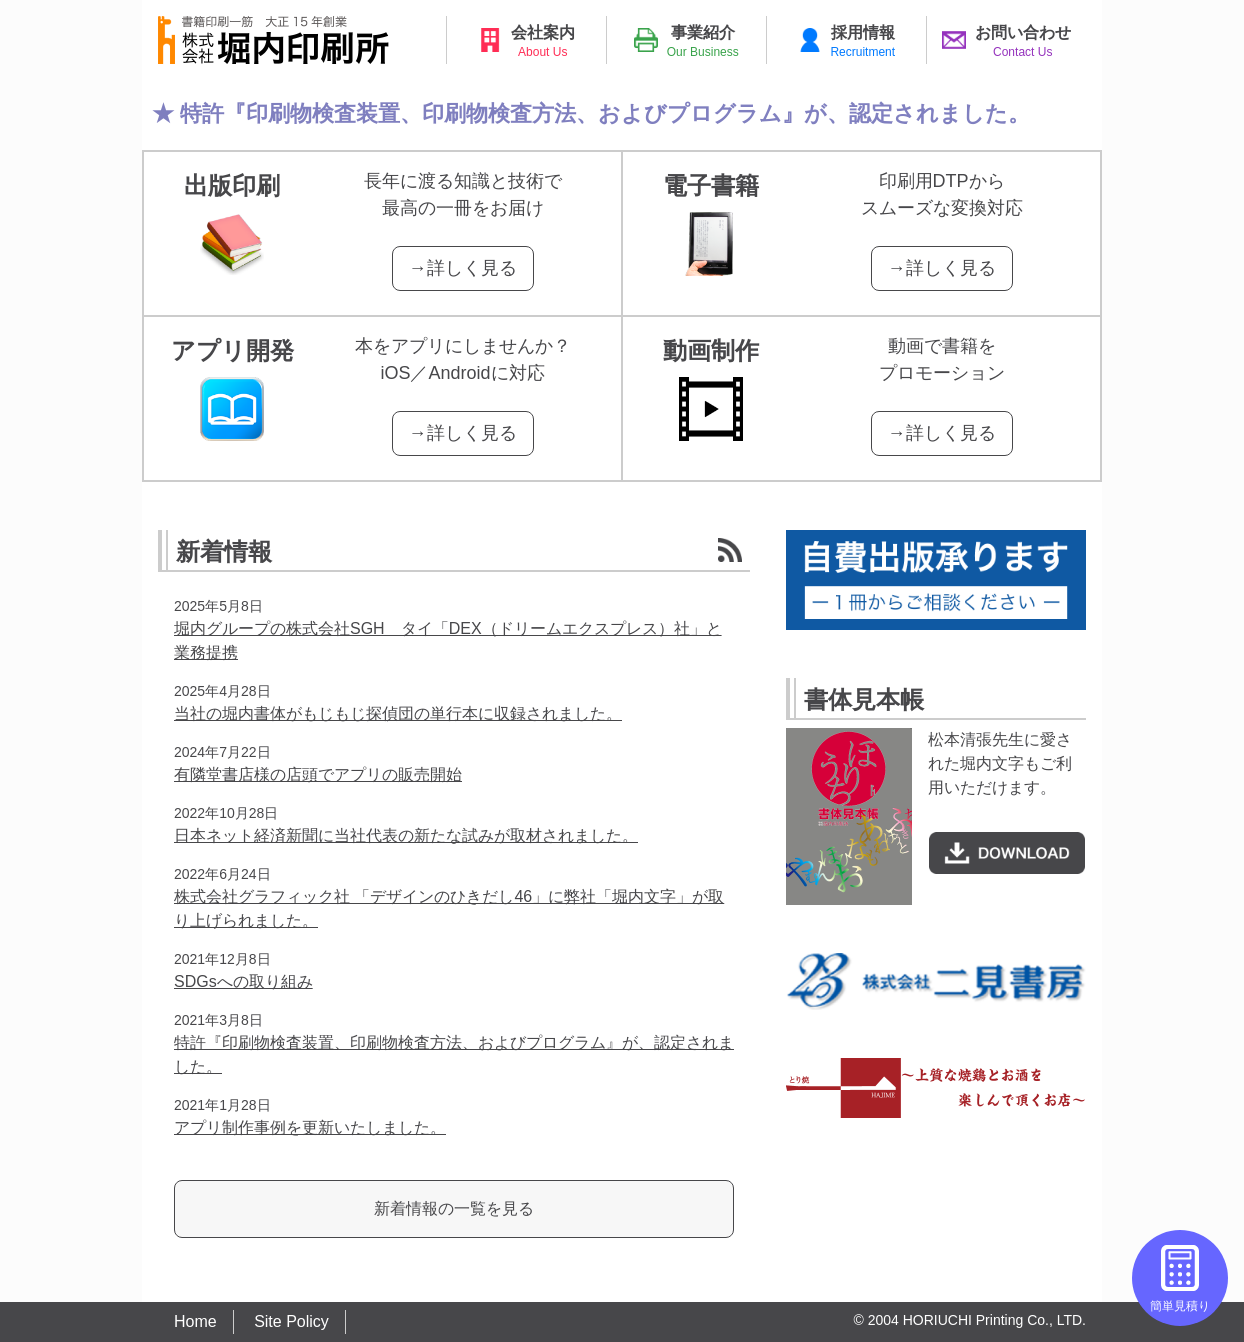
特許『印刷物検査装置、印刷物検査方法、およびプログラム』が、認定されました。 (605, 113)
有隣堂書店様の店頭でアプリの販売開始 (318, 774)
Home (195, 1321)
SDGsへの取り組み (243, 981)
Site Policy (291, 1321)
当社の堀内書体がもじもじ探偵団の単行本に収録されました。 (398, 713)
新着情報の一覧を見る (454, 1208)
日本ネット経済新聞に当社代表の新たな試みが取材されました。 (406, 835)
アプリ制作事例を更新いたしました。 (310, 1127)
